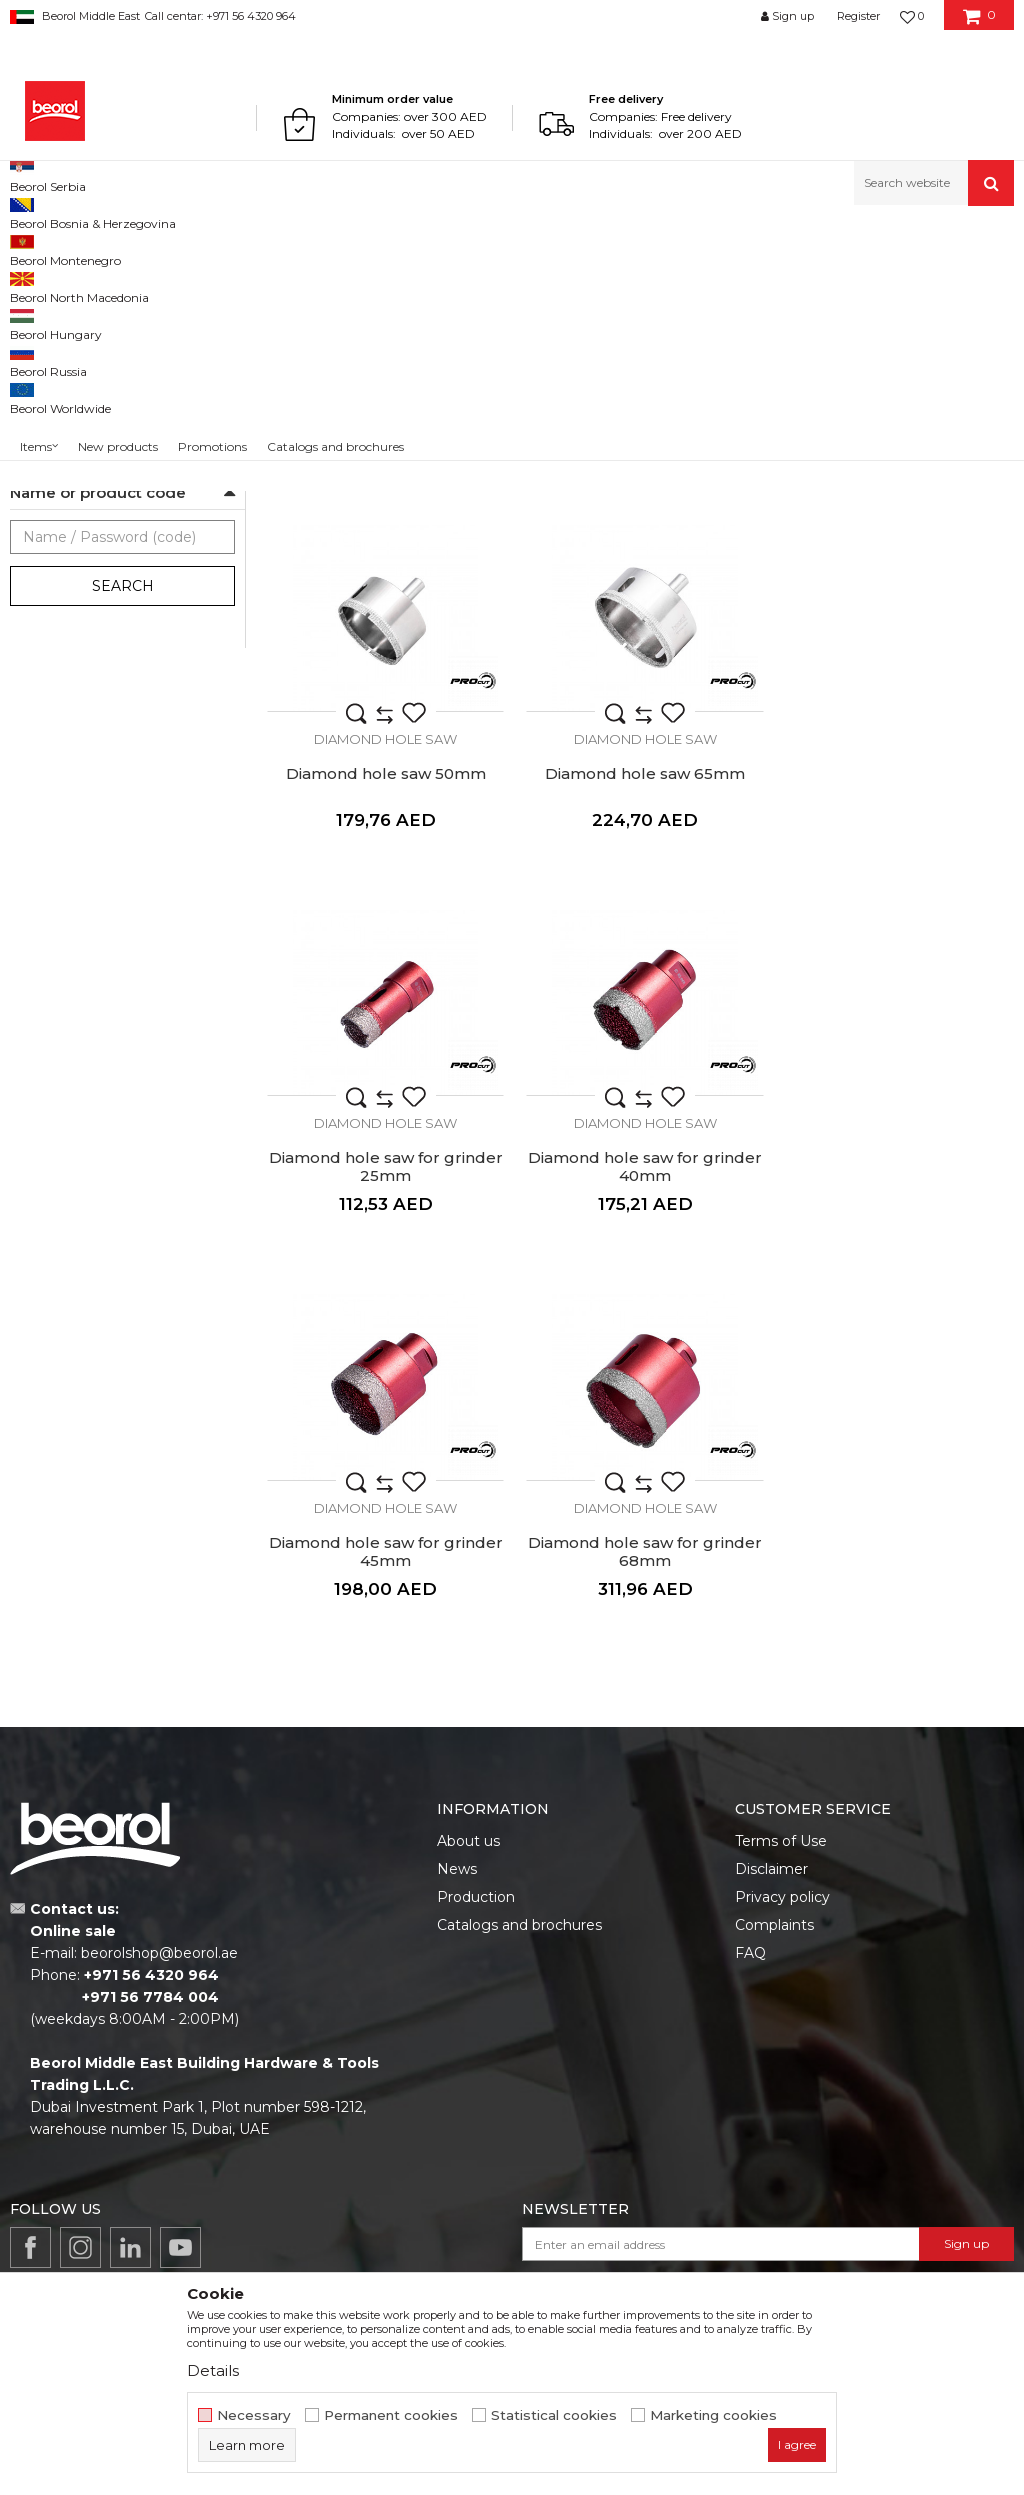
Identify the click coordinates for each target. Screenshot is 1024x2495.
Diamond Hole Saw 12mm (384, 622)
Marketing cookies (713, 2415)
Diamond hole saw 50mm (896, 622)
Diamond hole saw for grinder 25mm (640, 1012)
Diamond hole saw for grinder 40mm (896, 1012)
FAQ (750, 1794)
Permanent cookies (391, 2415)
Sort (776, 281)
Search (123, 822)
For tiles (53, 526)
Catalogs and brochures (519, 1766)
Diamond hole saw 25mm (640, 622)
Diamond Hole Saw (77, 449)
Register (858, 16)
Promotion (62, 694)
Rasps (35, 401)
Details (213, 2370)
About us (468, 1682)
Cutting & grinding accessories (316, 248)
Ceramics (57, 598)
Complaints (774, 1766)
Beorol (28, 248)
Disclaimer (771, 1710)
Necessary (254, 2415)
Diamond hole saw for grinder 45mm (384, 1393)
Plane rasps (53, 425)
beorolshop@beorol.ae (159, 1794)
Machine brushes (73, 377)
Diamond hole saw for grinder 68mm (640, 1393)
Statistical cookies (554, 2415)
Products (87, 248)
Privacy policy (782, 1738)
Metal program (171, 248)
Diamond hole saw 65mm (384, 1003)
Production (476, 1738)
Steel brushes (60, 353)
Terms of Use (781, 1682)
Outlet (49, 670)
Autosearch (698, 281)
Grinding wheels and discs (101, 329)
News (457, 1710)
